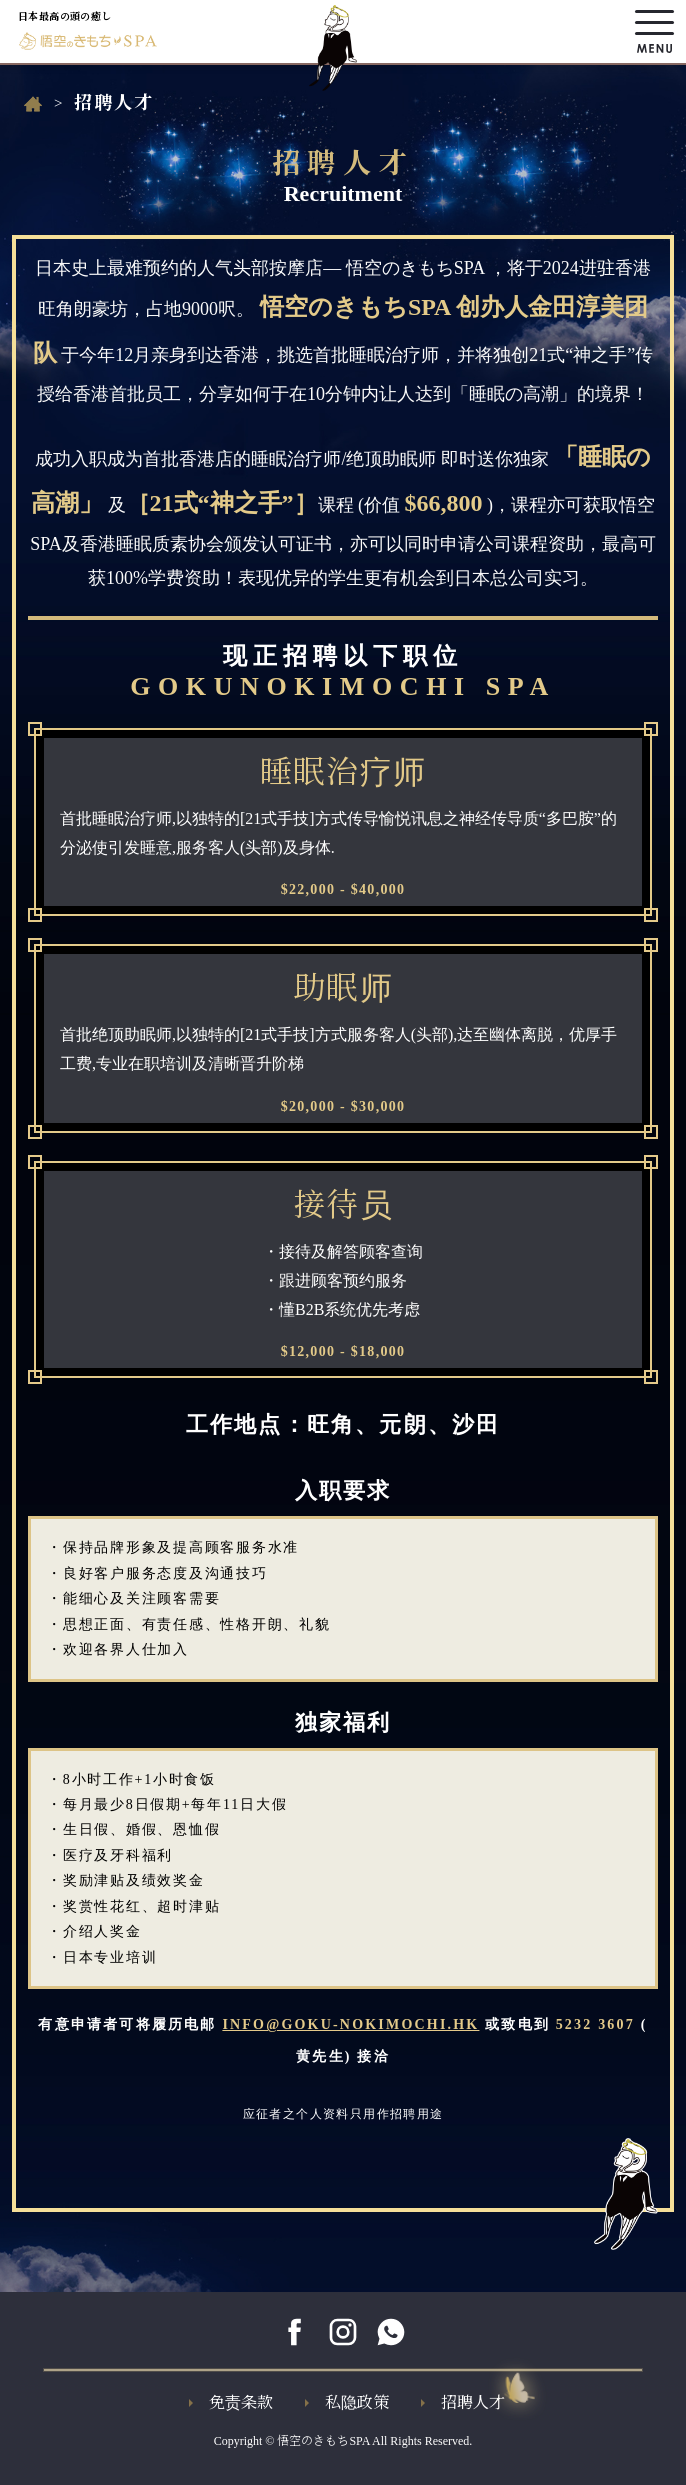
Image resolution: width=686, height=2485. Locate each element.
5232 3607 (595, 2024)
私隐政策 (347, 2402)
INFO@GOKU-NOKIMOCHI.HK (350, 2024)
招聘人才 (463, 2402)
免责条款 (231, 2402)
